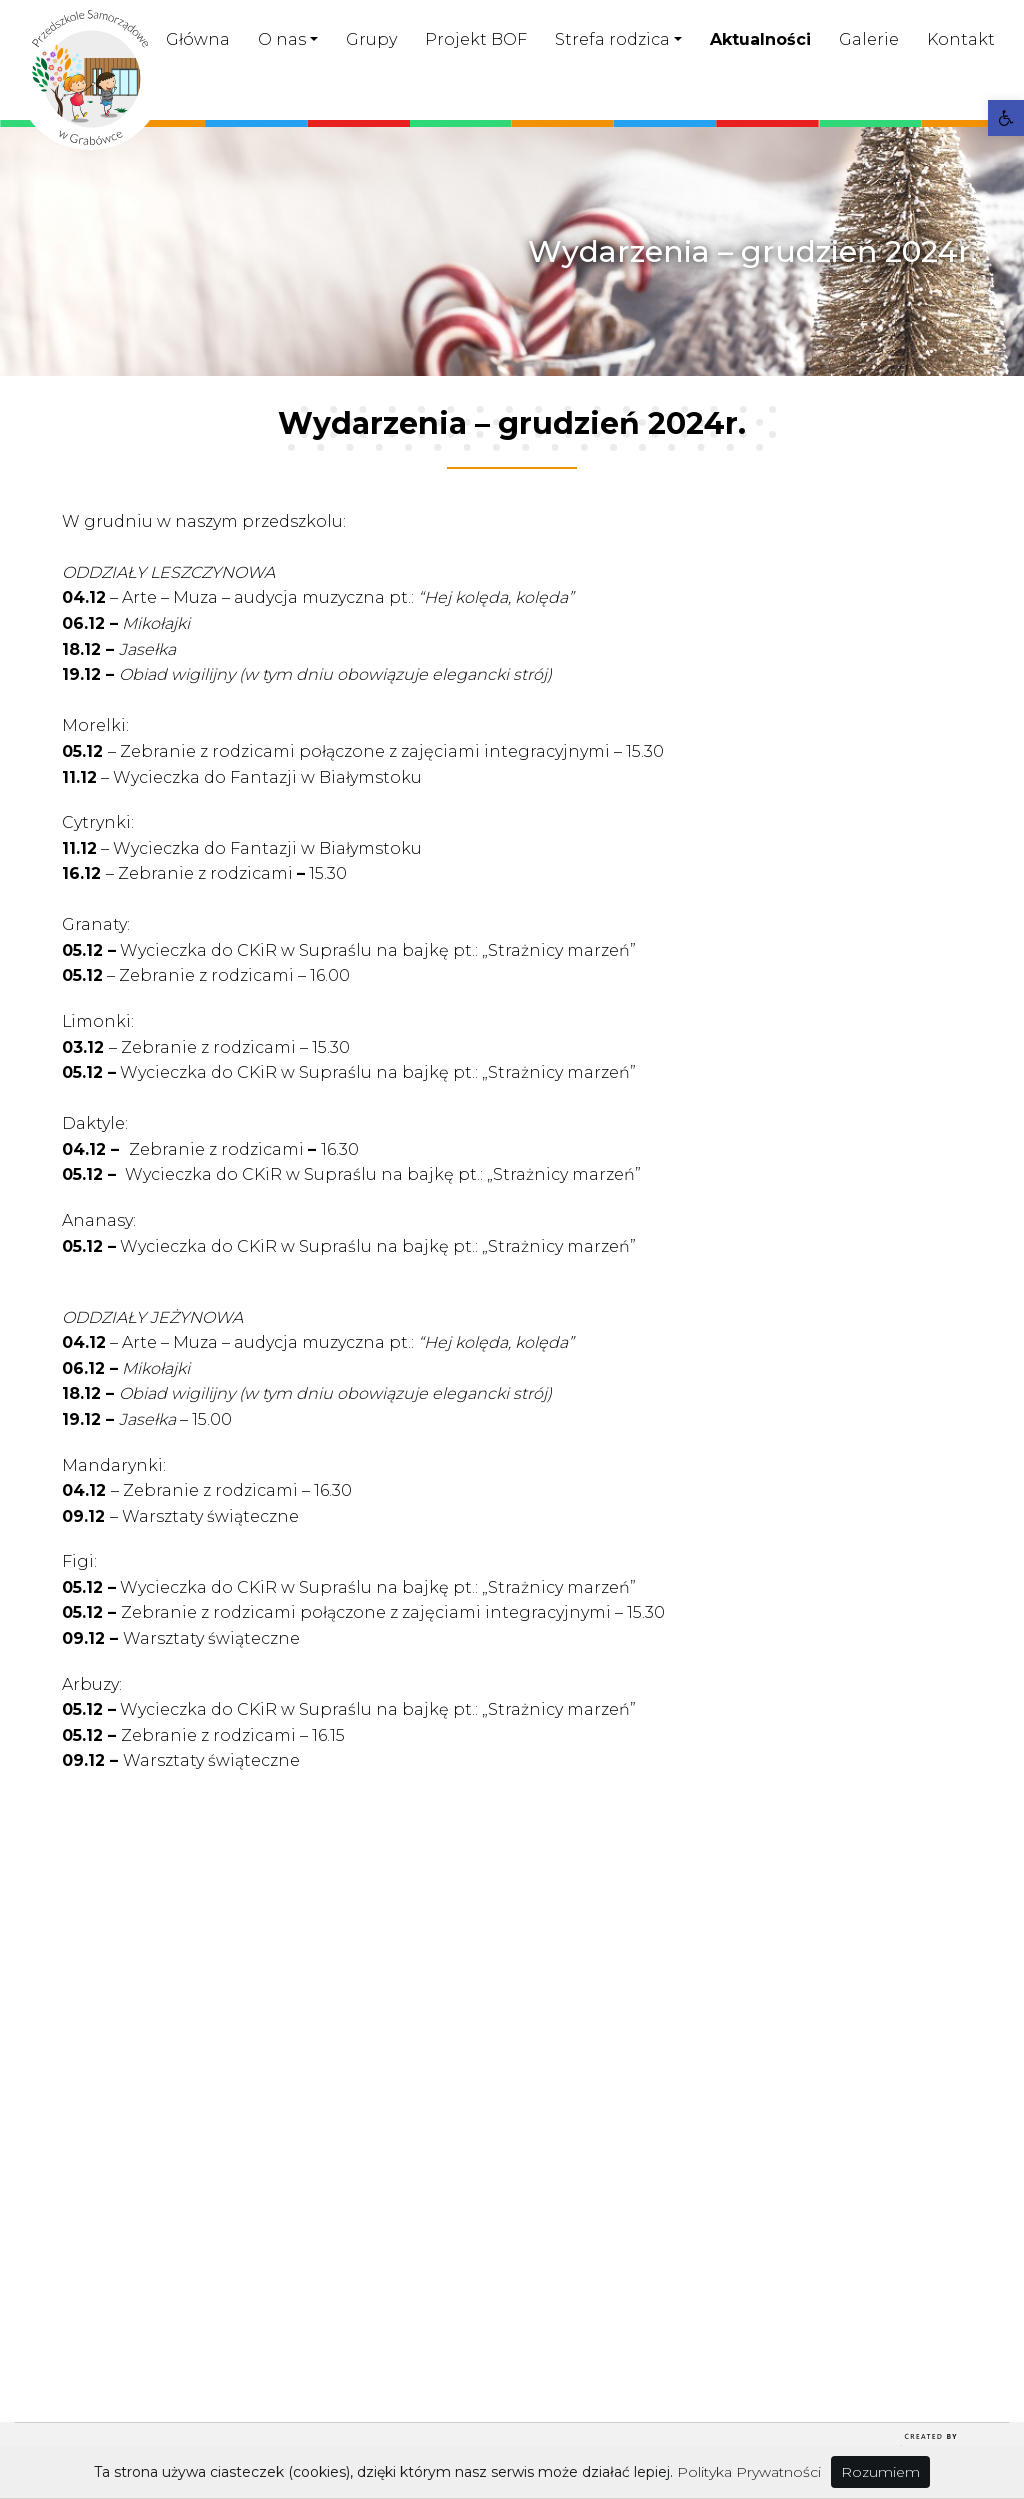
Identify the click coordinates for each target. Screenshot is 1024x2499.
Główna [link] (198, 39)
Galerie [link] (869, 39)
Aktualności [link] (760, 39)
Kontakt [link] (961, 39)
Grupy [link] (371, 39)
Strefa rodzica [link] (612, 39)
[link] (1006, 118)
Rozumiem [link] (880, 2472)
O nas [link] (282, 39)
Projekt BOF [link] (476, 39)
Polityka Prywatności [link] (749, 2472)
